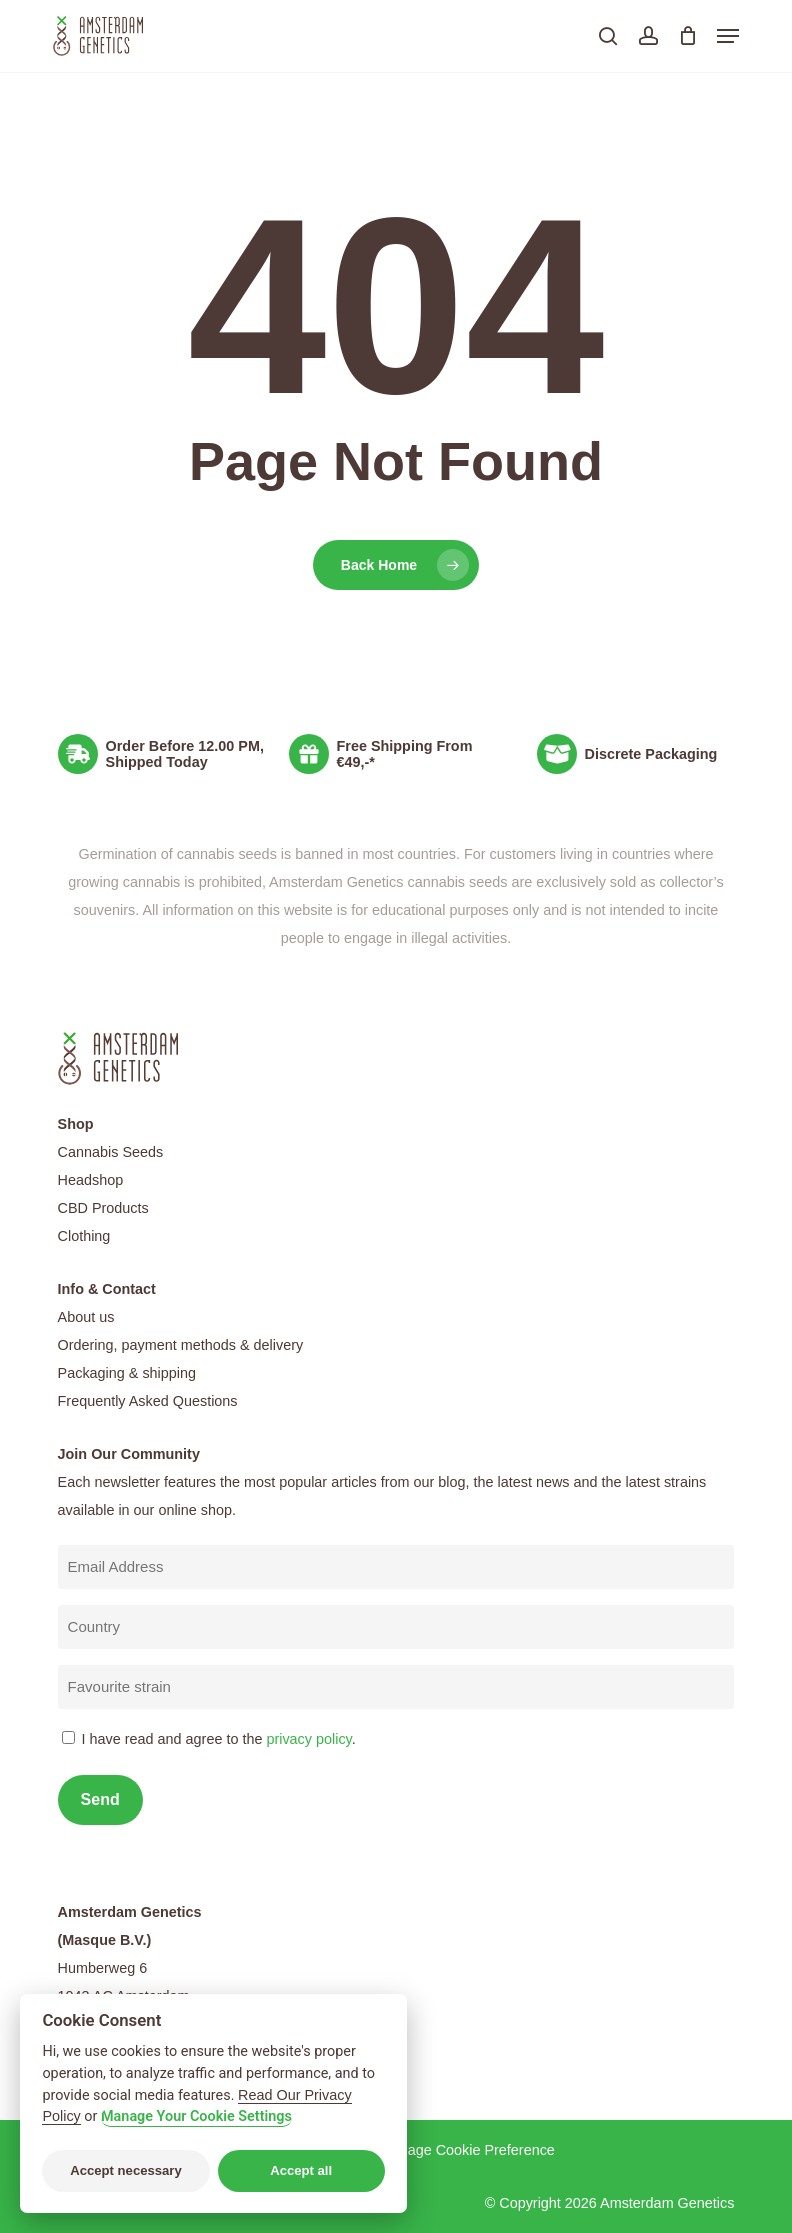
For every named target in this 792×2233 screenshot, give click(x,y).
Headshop (91, 1180)
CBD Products (103, 1208)
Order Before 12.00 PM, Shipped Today (185, 754)
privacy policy (308, 1739)
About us (86, 1317)
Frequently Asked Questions (148, 1401)
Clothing (84, 1236)
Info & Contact (107, 1289)
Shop (76, 1124)
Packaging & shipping (127, 1373)
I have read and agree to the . (219, 1739)
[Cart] (687, 36)
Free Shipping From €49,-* (405, 754)
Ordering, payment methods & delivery (181, 1345)
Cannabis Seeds (111, 1152)
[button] (728, 36)
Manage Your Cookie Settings (196, 2116)
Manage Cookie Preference (467, 2150)
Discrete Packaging (651, 754)
